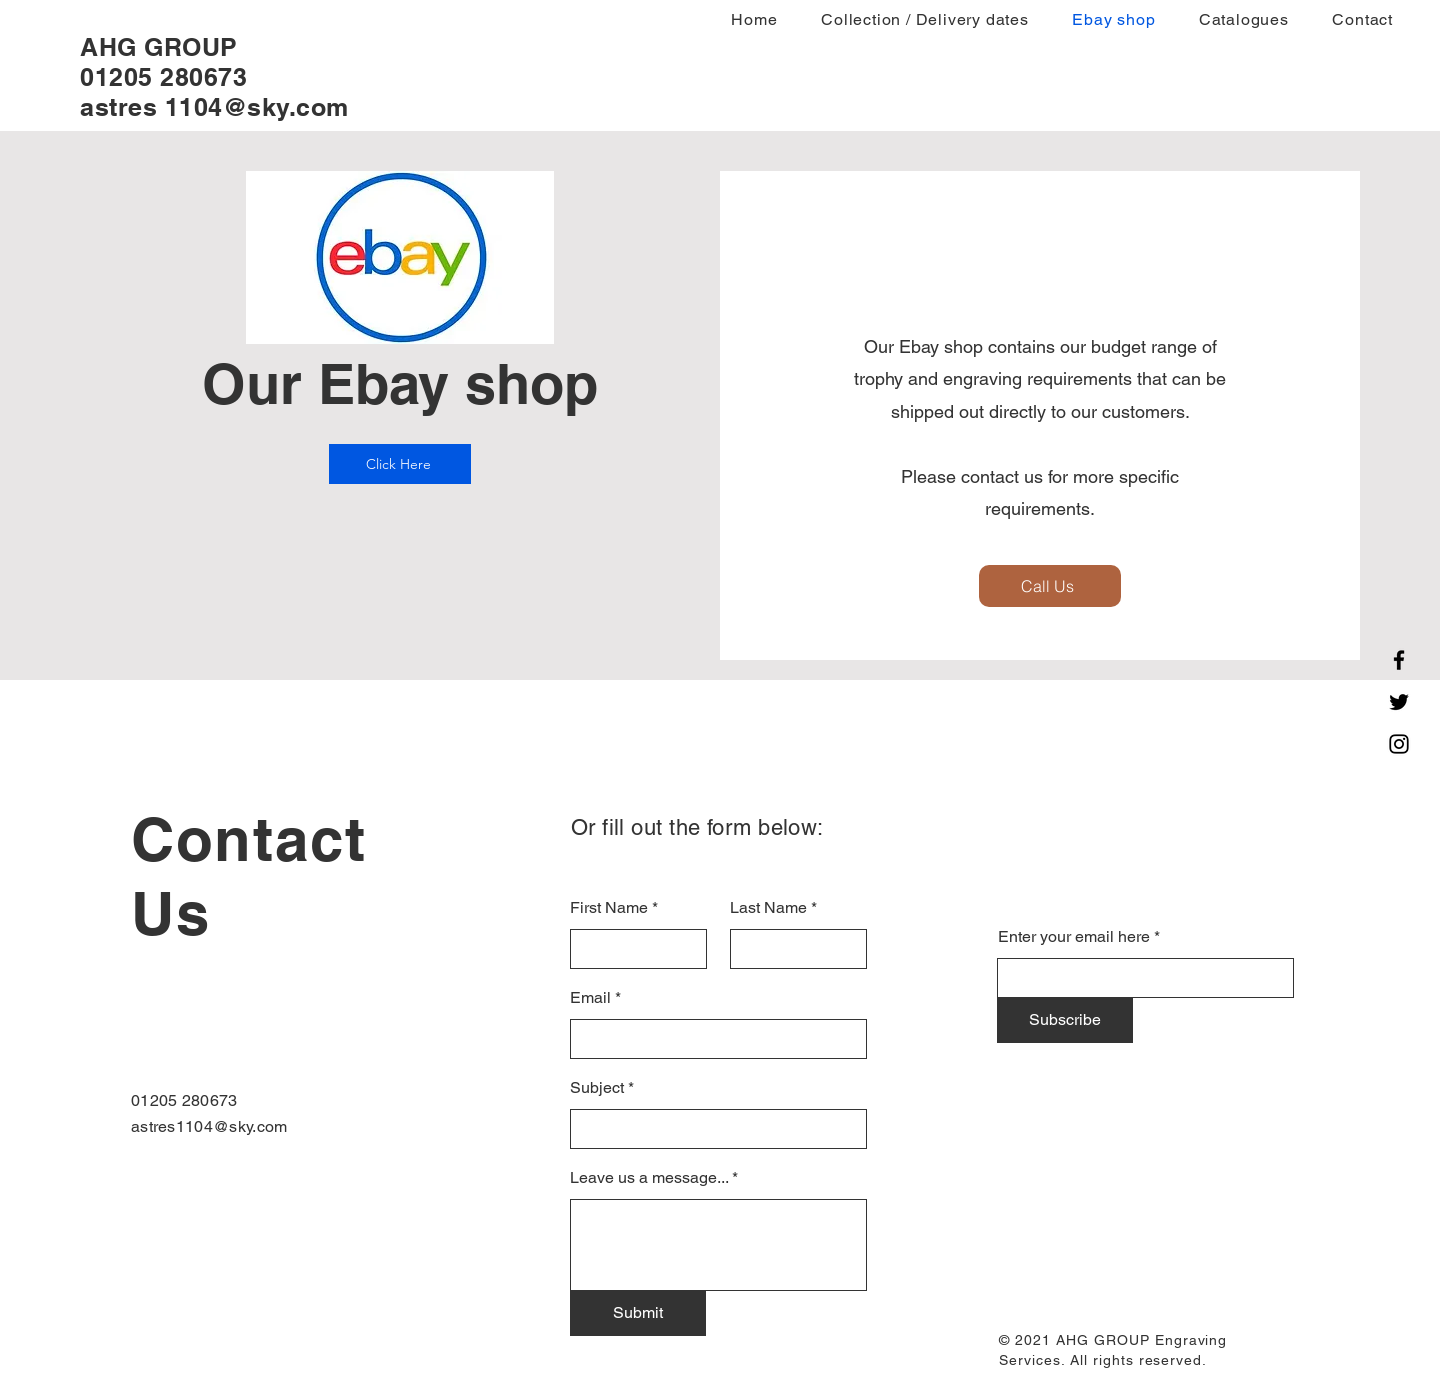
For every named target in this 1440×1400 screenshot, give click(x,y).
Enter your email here (1074, 937)
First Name (609, 908)
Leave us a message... (649, 1178)
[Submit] (638, 1313)
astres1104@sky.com (209, 1126)
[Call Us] (1050, 586)
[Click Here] (400, 464)
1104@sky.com (257, 107)
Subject (597, 1088)
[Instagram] (1399, 744)
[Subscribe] (1065, 1020)
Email (590, 998)
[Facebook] (1399, 660)
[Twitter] (1399, 702)
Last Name (768, 908)
